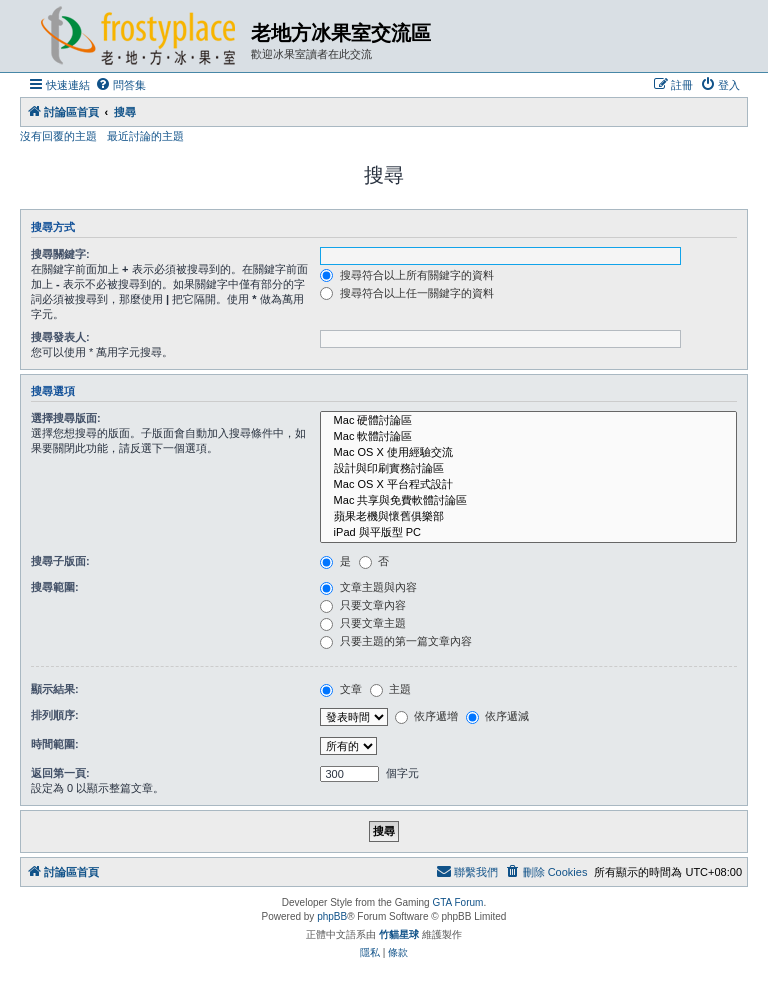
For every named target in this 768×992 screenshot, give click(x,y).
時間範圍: (55, 744)
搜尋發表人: (60, 337)
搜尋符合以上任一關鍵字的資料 (406, 293)
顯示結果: (55, 689)
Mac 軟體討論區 (528, 437)
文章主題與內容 (368, 587)
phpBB (332, 916)
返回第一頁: (60, 773)
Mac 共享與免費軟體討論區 (528, 501)
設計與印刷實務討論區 (528, 469)
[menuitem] (120, 85)
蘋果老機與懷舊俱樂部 (528, 517)
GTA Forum (457, 902)
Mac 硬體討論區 (528, 421)
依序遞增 (426, 716)
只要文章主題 (362, 623)
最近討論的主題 (145, 136)
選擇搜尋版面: (66, 418)
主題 (390, 689)
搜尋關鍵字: (60, 254)
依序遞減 (497, 716)
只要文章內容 (362, 605)
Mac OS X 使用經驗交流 (528, 453)
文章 (340, 689)
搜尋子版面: (60, 561)
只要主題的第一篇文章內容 (395, 641)
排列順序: (55, 715)
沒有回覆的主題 (58, 136)
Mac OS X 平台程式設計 (528, 485)
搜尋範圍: (55, 587)
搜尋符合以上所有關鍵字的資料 (406, 275)
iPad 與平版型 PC (528, 533)
